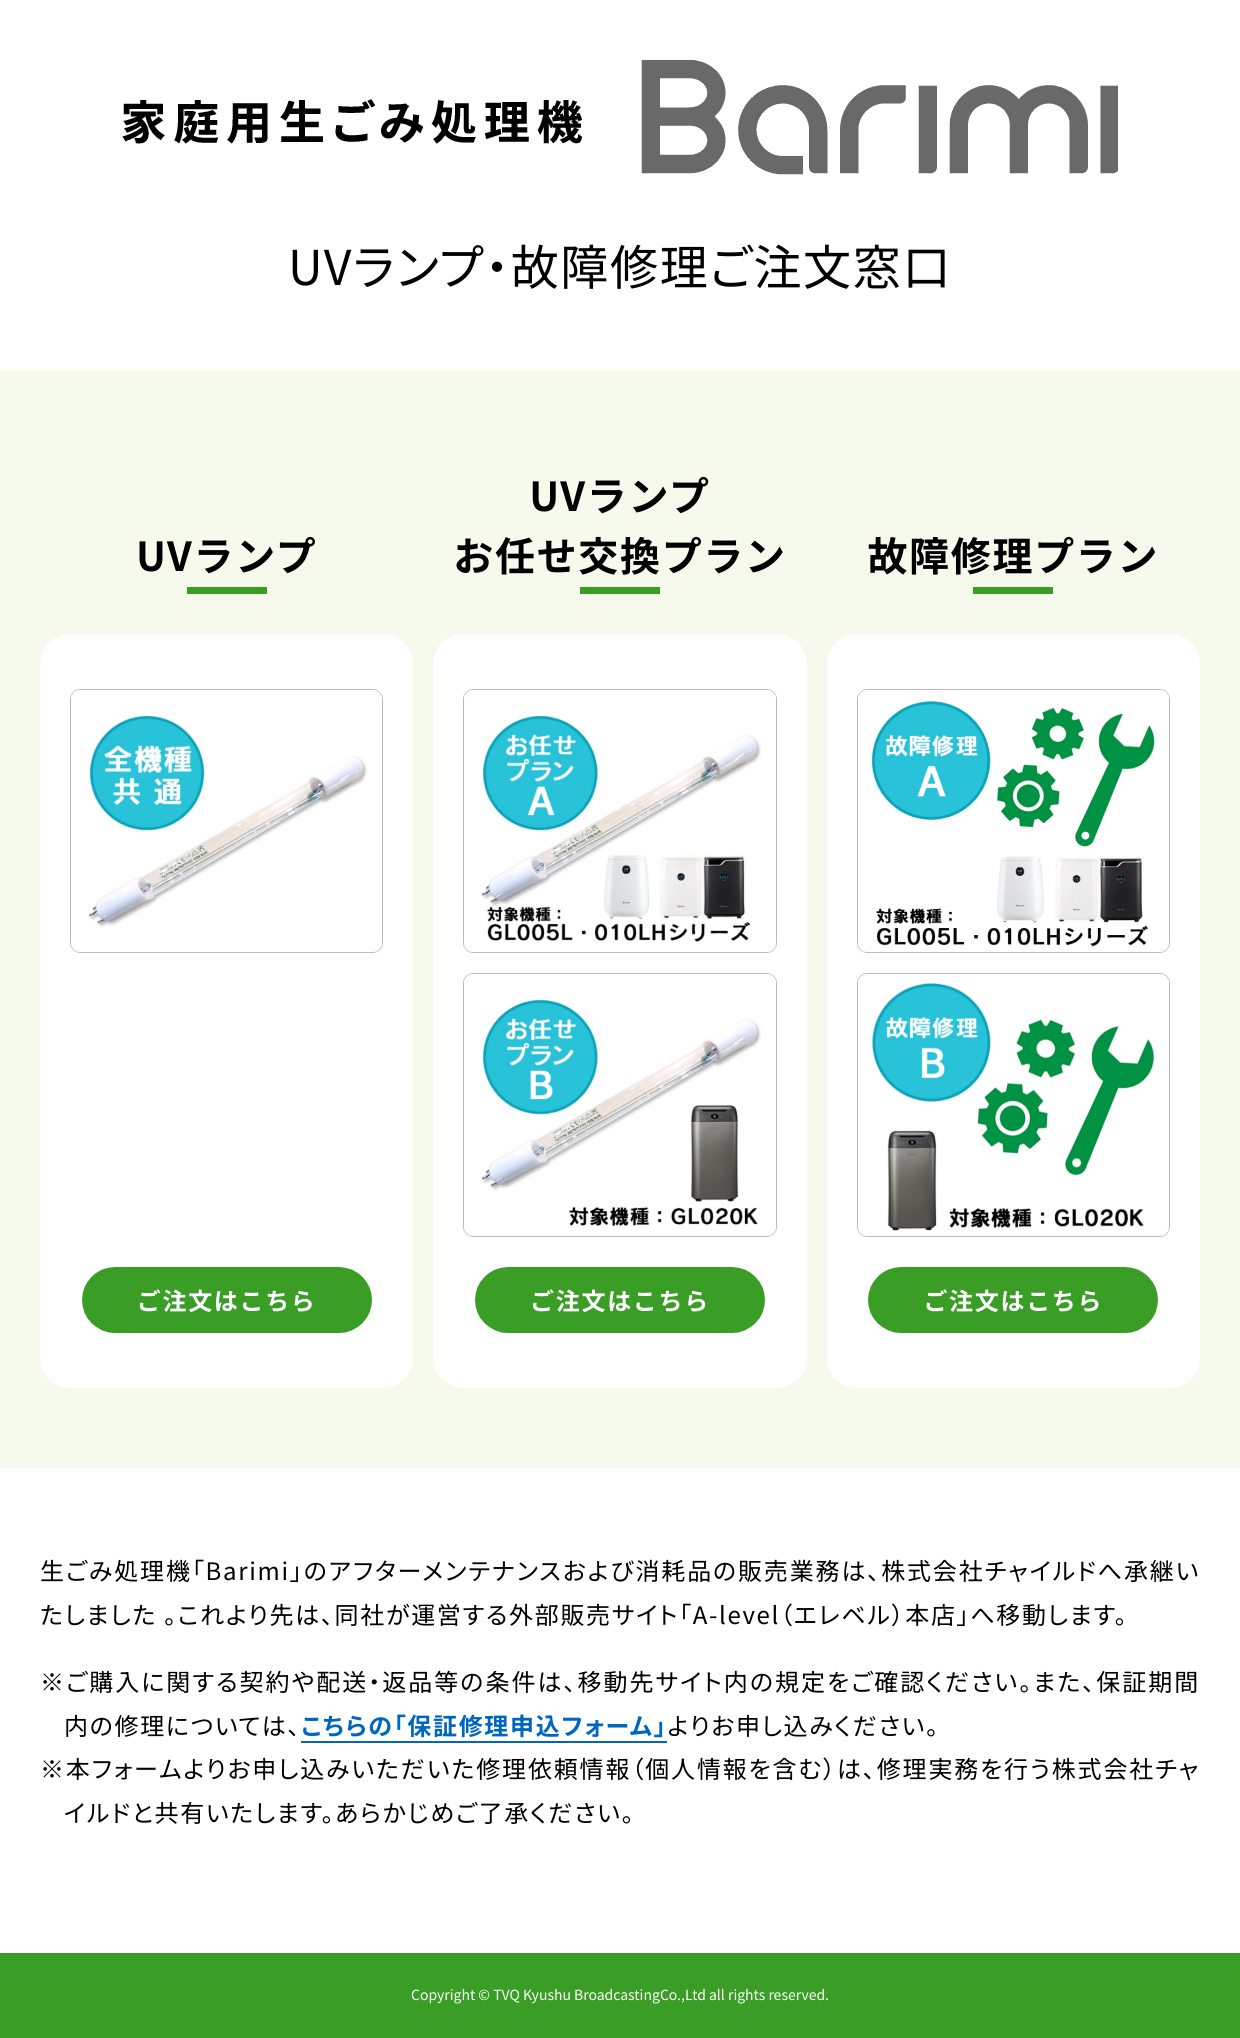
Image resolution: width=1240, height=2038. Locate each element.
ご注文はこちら (227, 1299)
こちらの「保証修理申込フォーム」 (484, 1724)
